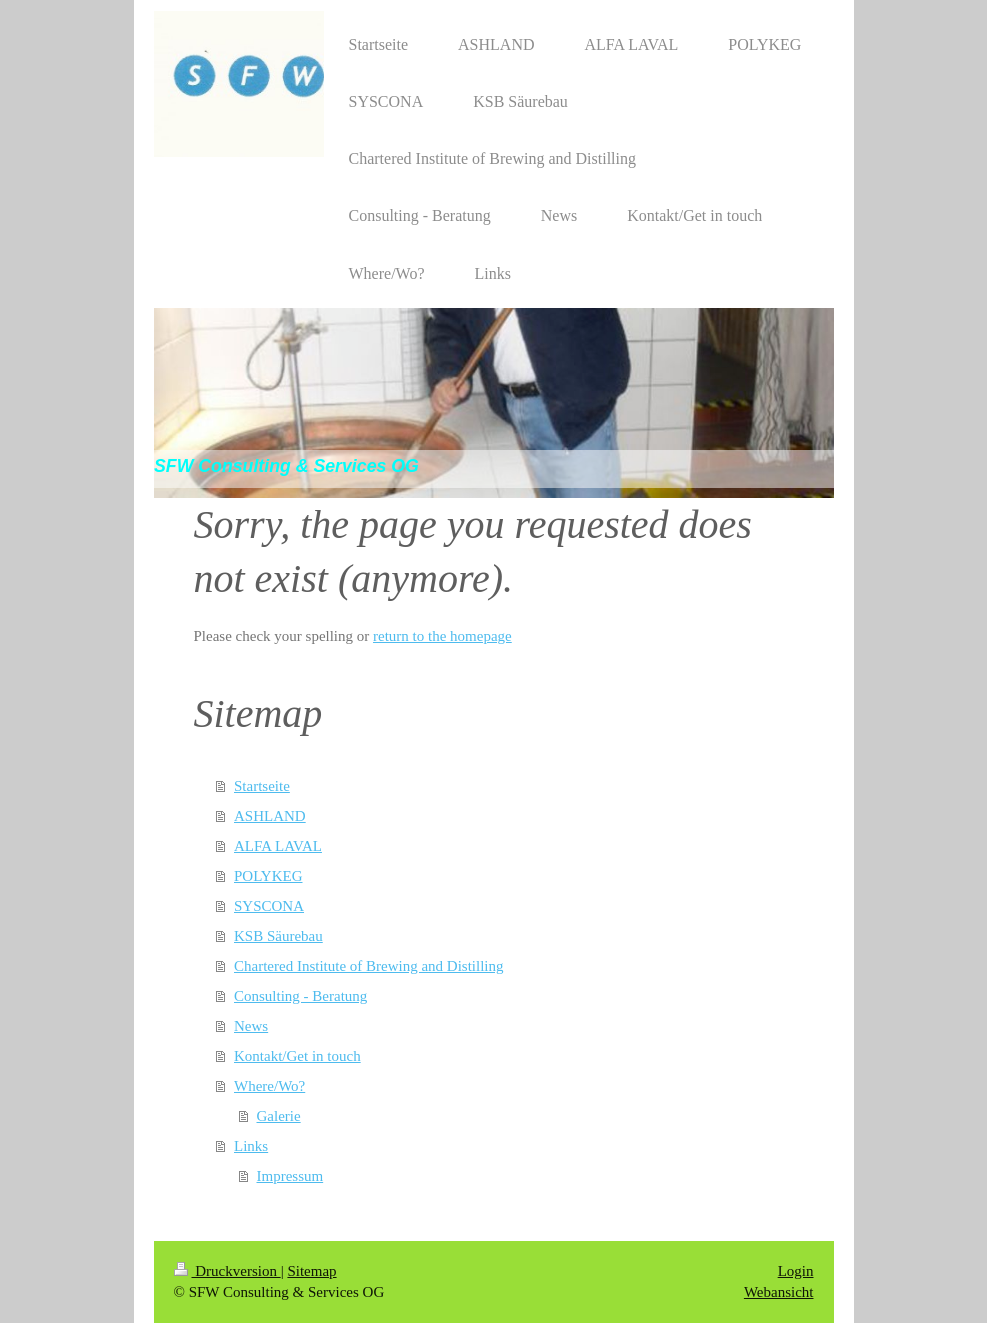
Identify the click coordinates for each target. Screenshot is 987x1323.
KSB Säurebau (278, 936)
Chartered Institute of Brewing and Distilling (369, 966)
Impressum (290, 1176)
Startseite (262, 786)
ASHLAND (270, 816)
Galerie (279, 1116)
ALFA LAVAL (278, 846)
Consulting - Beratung (300, 996)
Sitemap (311, 1271)
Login (796, 1271)
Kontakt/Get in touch (297, 1056)
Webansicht (779, 1292)
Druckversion (227, 1271)
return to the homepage (442, 636)
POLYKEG (268, 876)
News (251, 1026)
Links (251, 1146)
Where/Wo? (269, 1086)
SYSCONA (269, 906)
